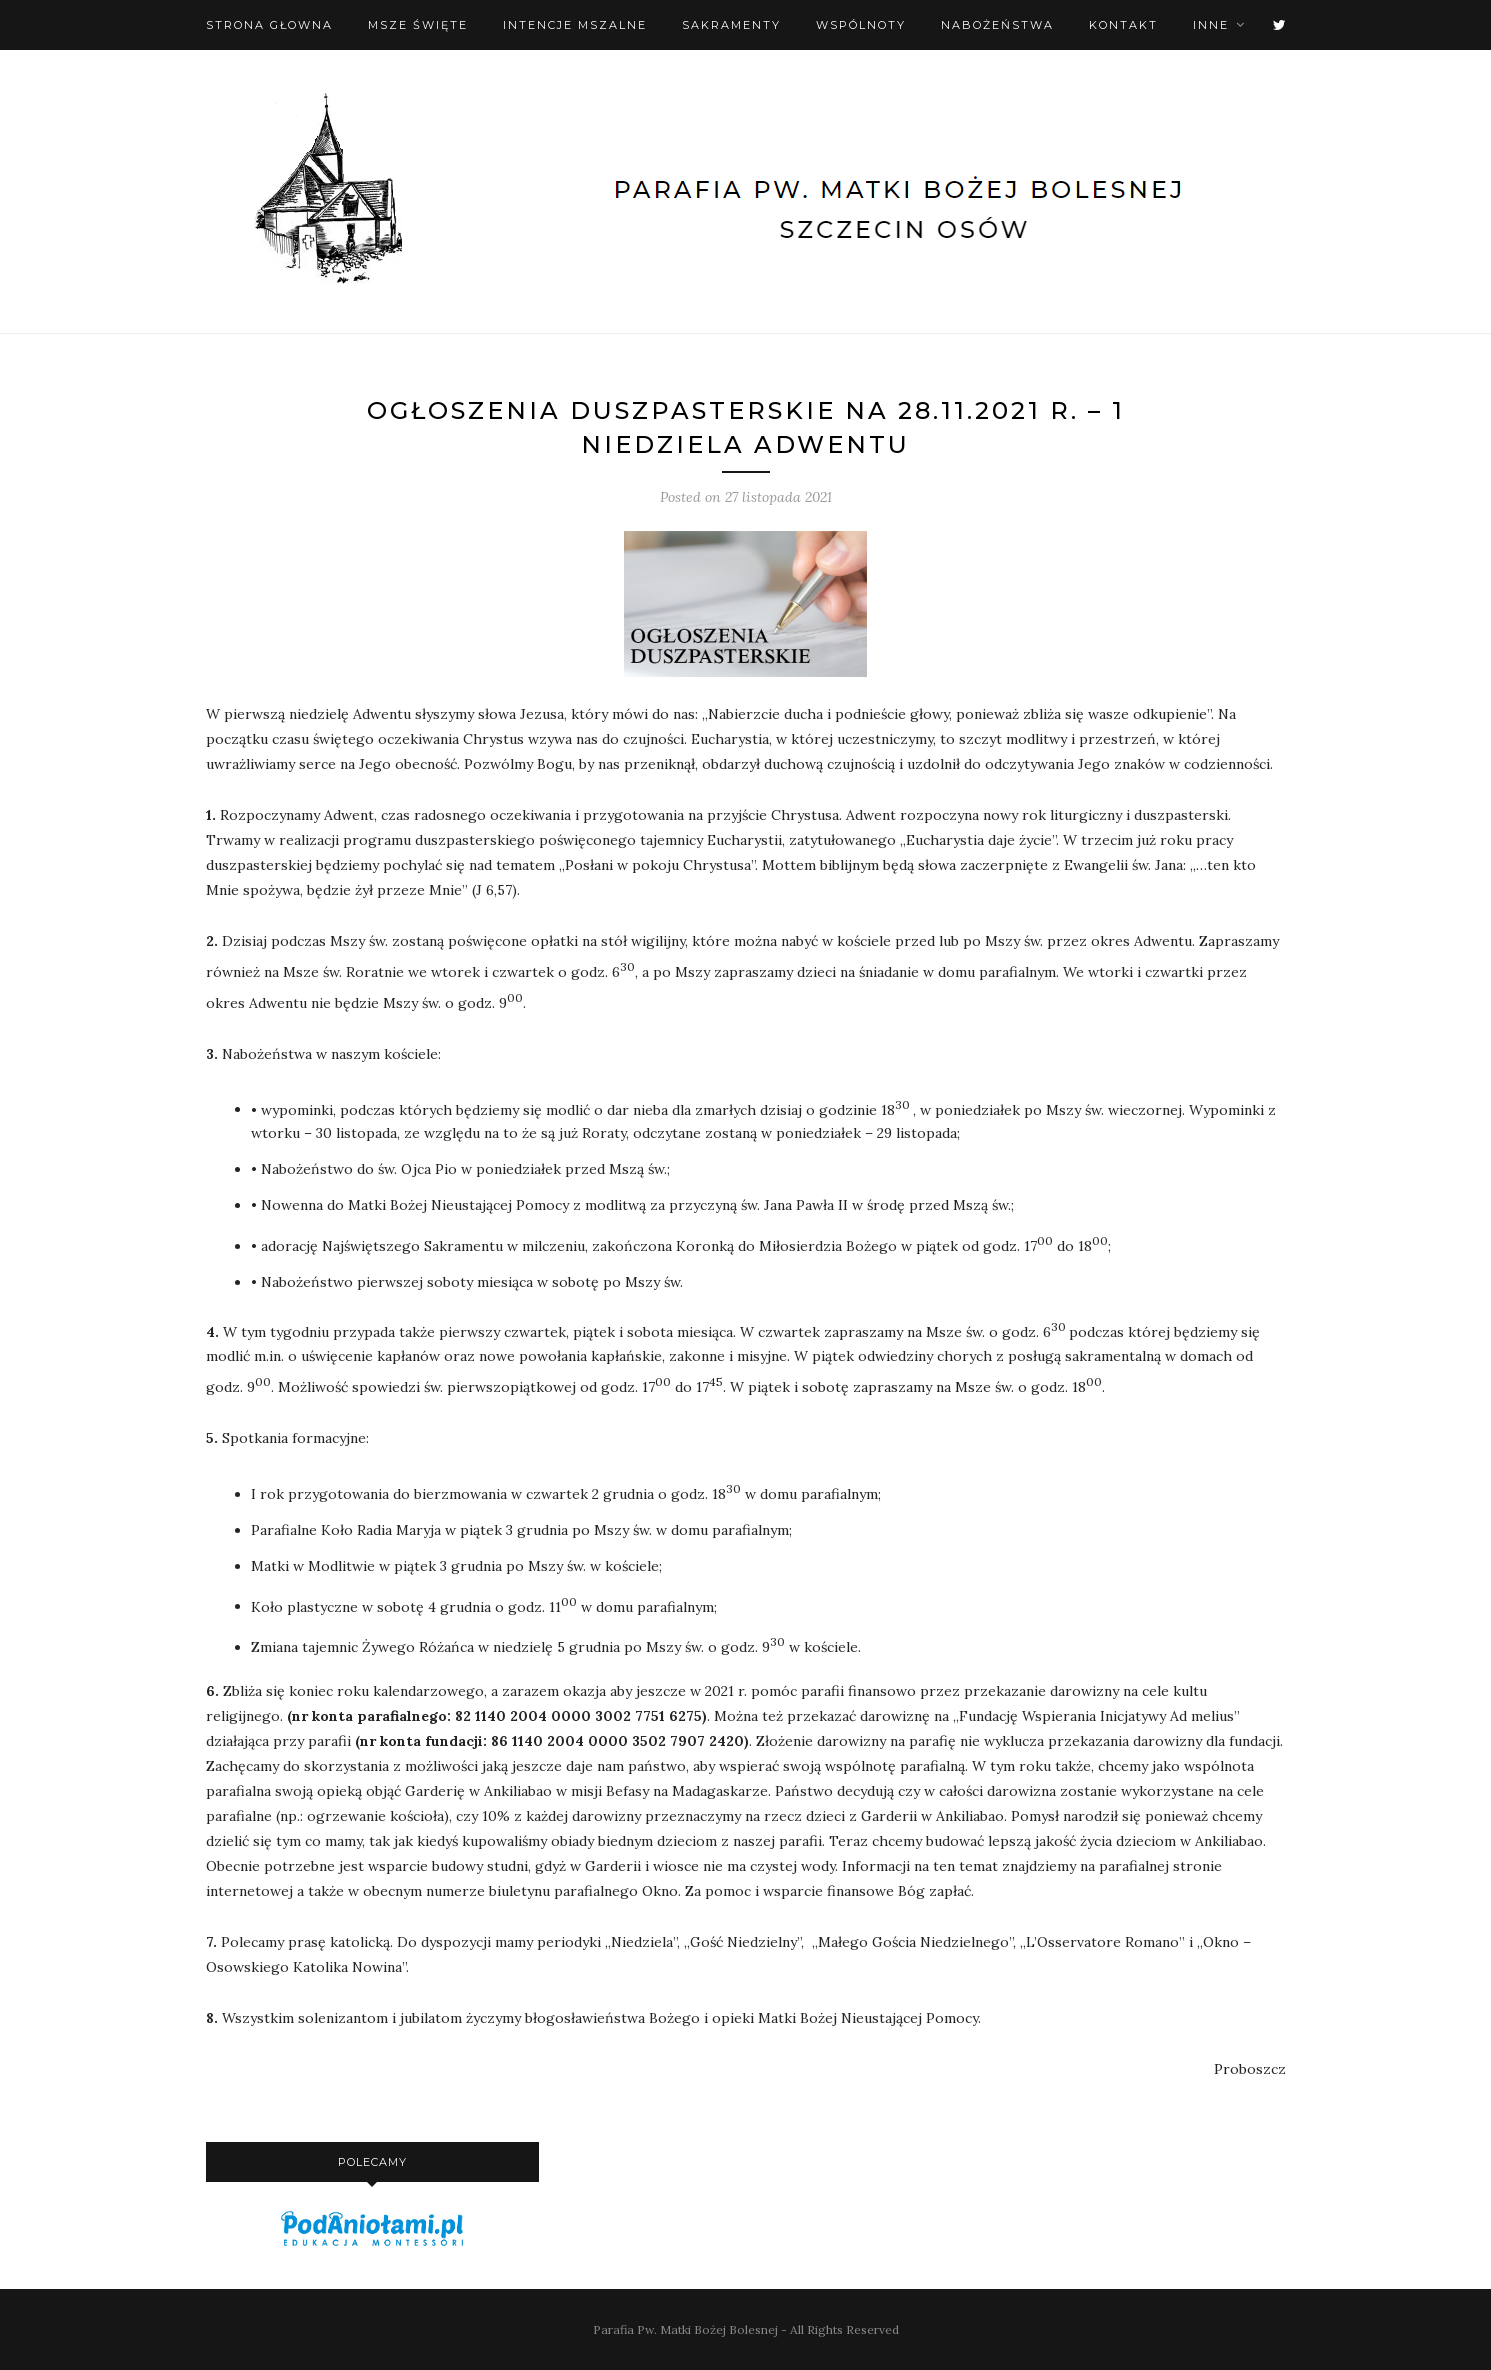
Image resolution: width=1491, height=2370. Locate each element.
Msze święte (418, 25)
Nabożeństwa (997, 25)
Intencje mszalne (575, 25)
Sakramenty (731, 25)
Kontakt (1123, 25)
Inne (1211, 25)
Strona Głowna (269, 25)
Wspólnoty (861, 25)
